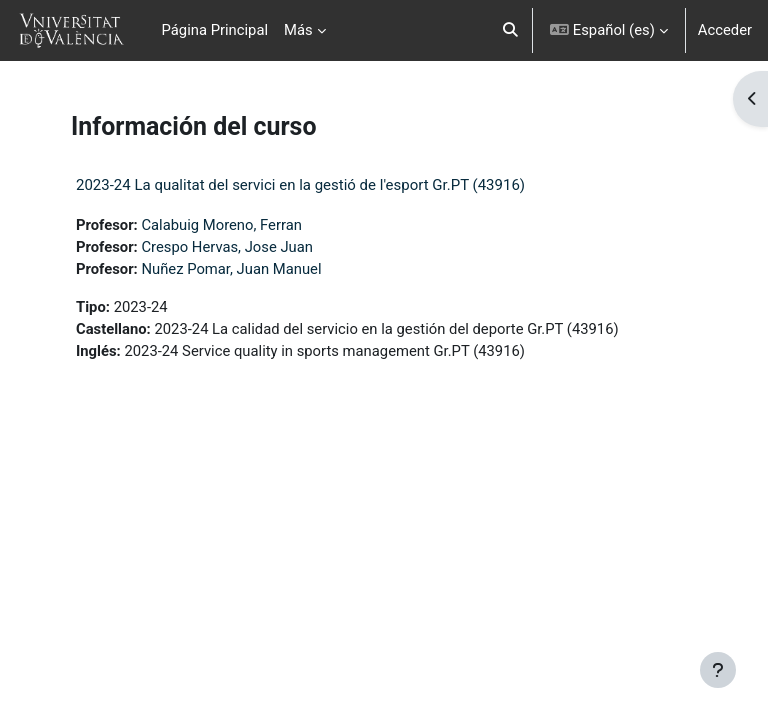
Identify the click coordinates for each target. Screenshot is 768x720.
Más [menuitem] (298, 30)
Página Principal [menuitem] (215, 30)
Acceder (725, 30)
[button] (510, 30)
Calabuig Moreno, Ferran (221, 225)
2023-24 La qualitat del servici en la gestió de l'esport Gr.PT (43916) (300, 185)
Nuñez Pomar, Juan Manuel (231, 269)
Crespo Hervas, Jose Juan (227, 247)
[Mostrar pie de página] (718, 670)
